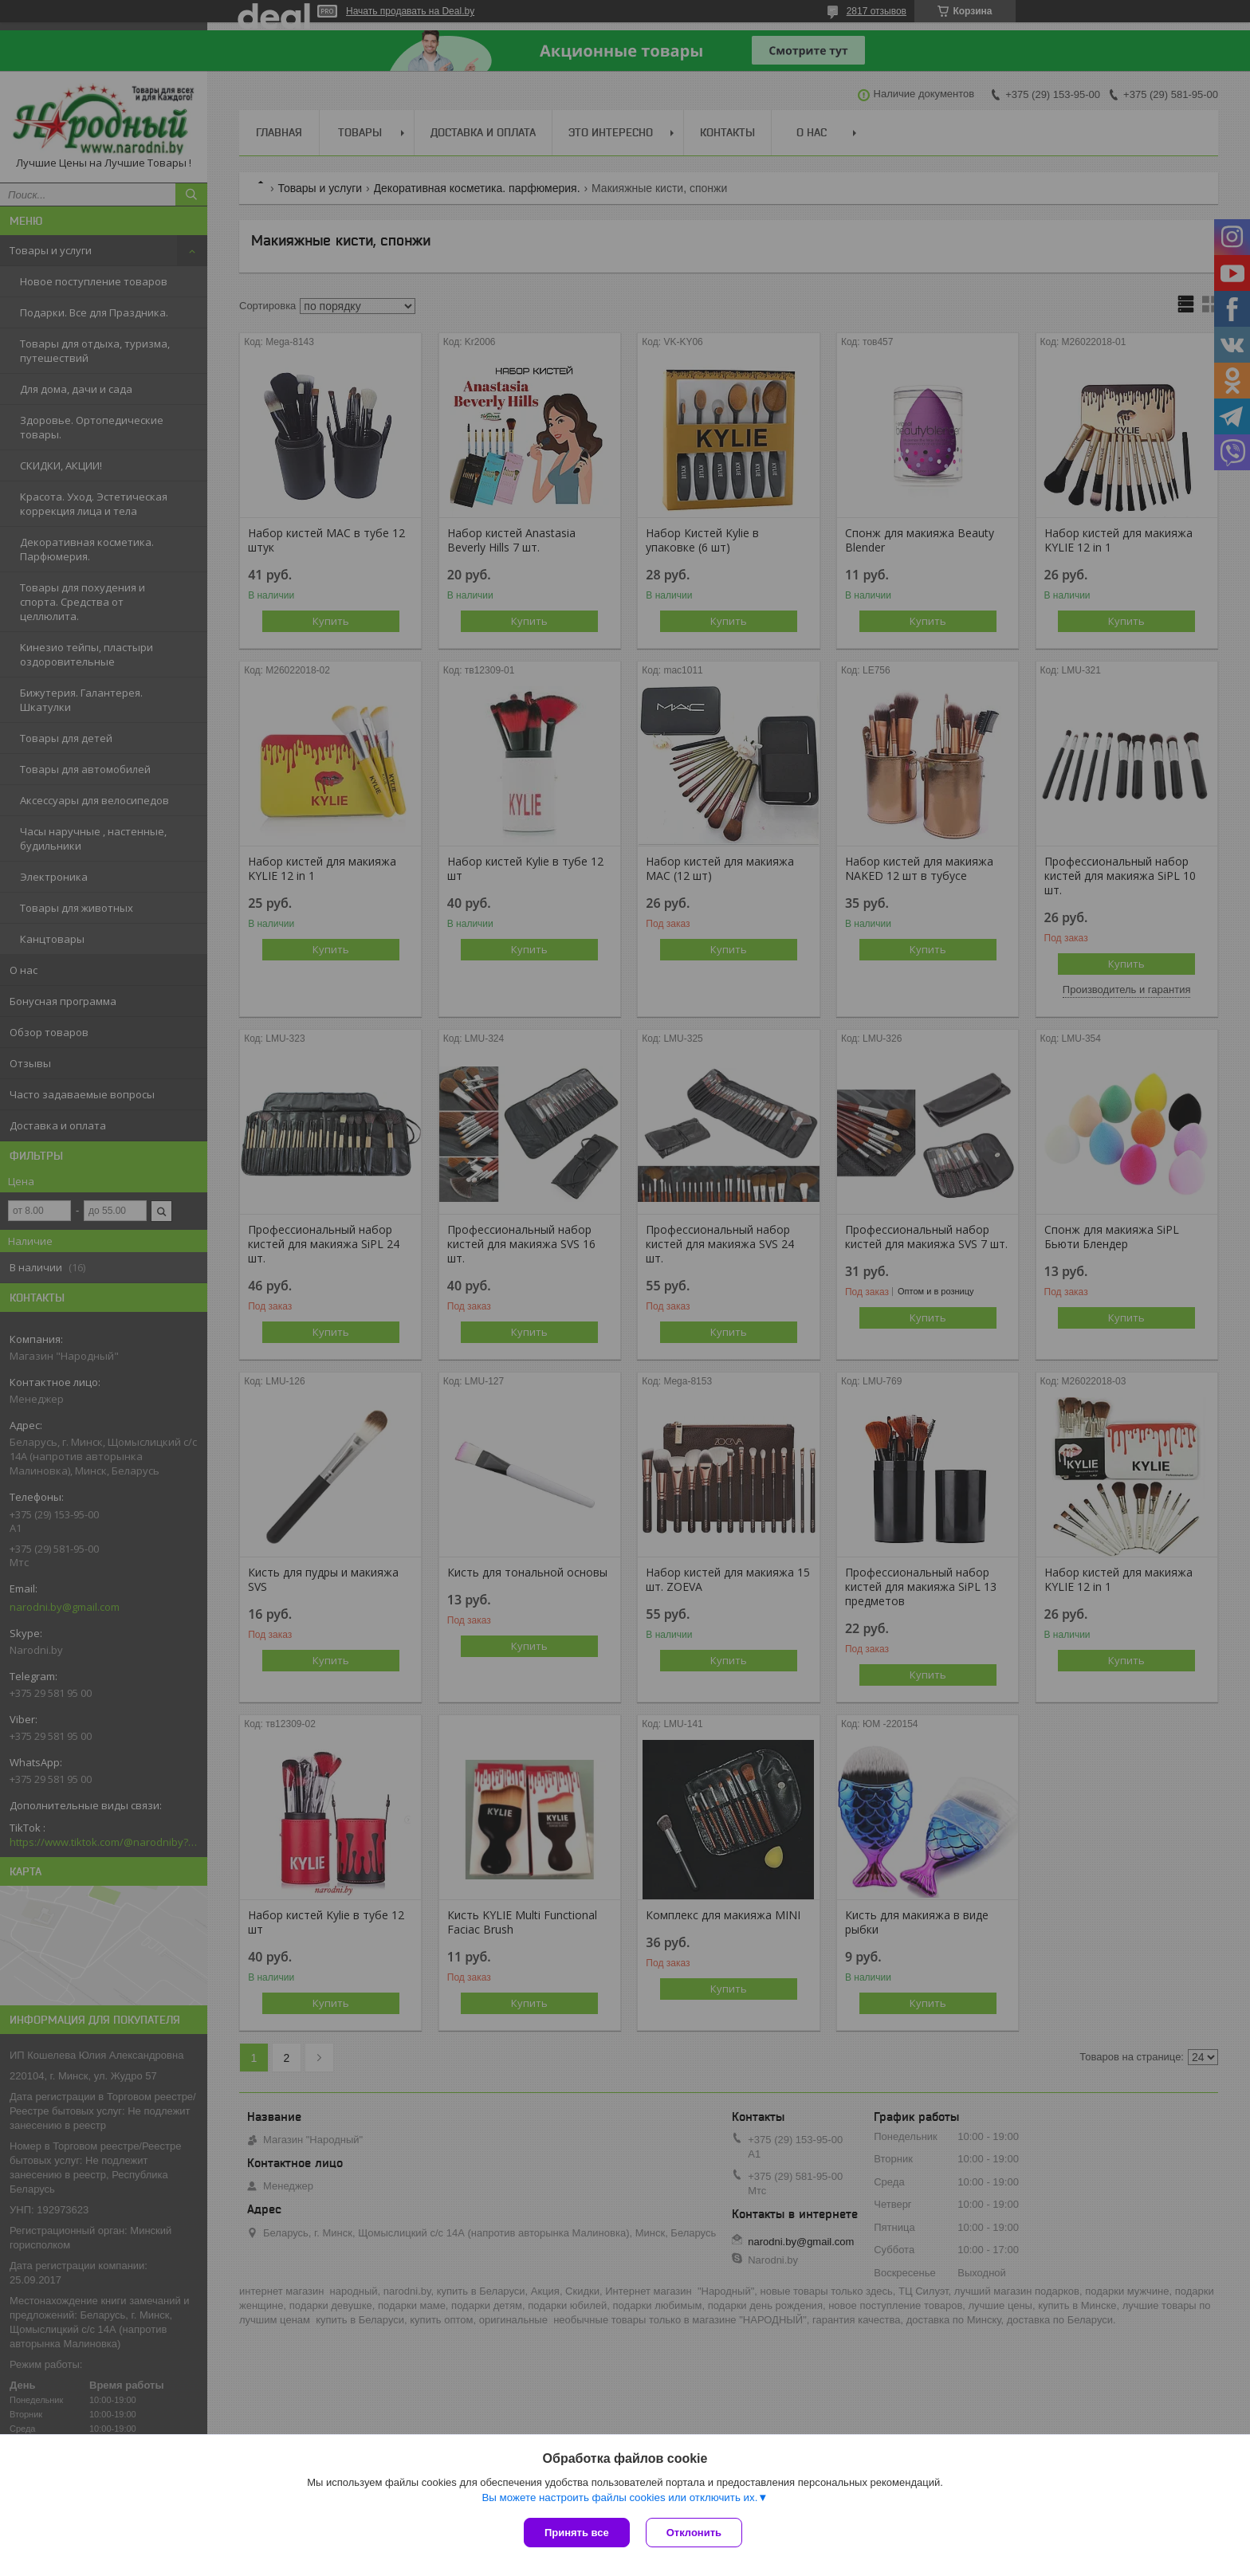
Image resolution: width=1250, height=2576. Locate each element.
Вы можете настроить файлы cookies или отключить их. (619, 2497)
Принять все (576, 2533)
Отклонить (693, 2533)
